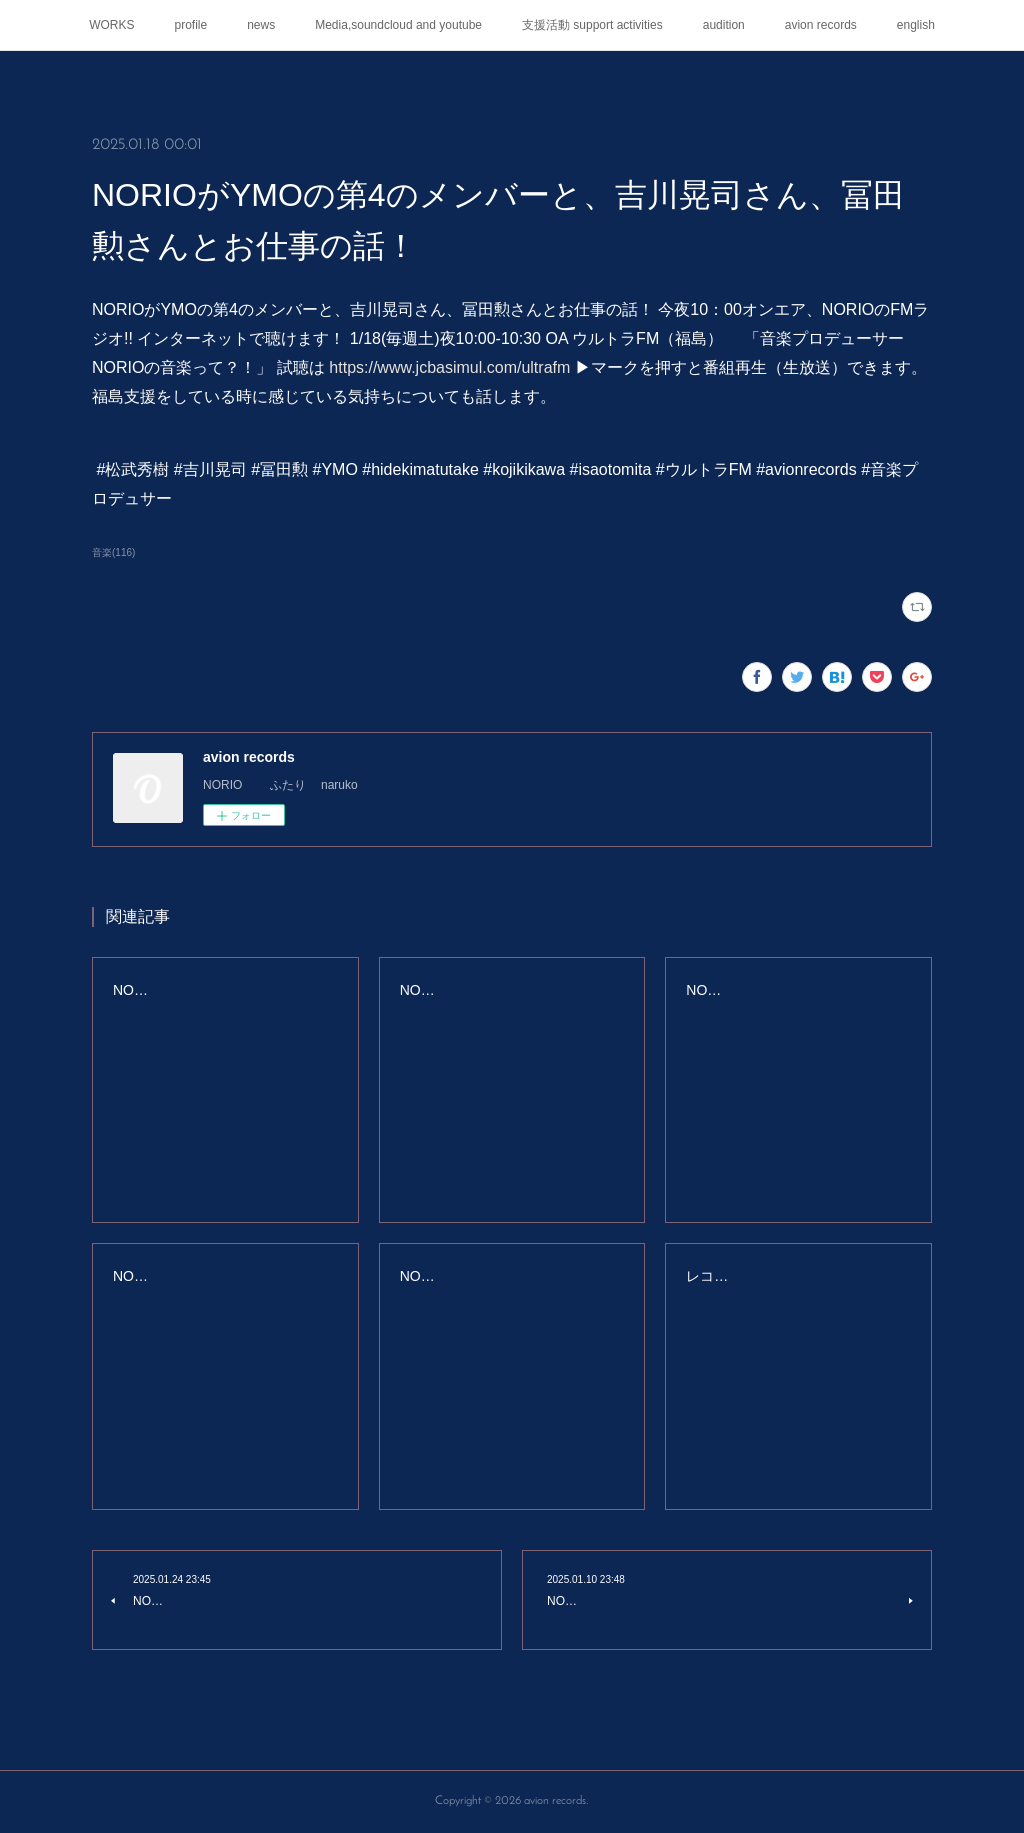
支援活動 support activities (592, 25)
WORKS (111, 25)
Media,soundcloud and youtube (398, 25)
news (261, 25)
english (916, 25)
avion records (821, 25)
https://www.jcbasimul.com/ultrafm (449, 367)
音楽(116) (113, 552)
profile (191, 25)
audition (724, 25)
